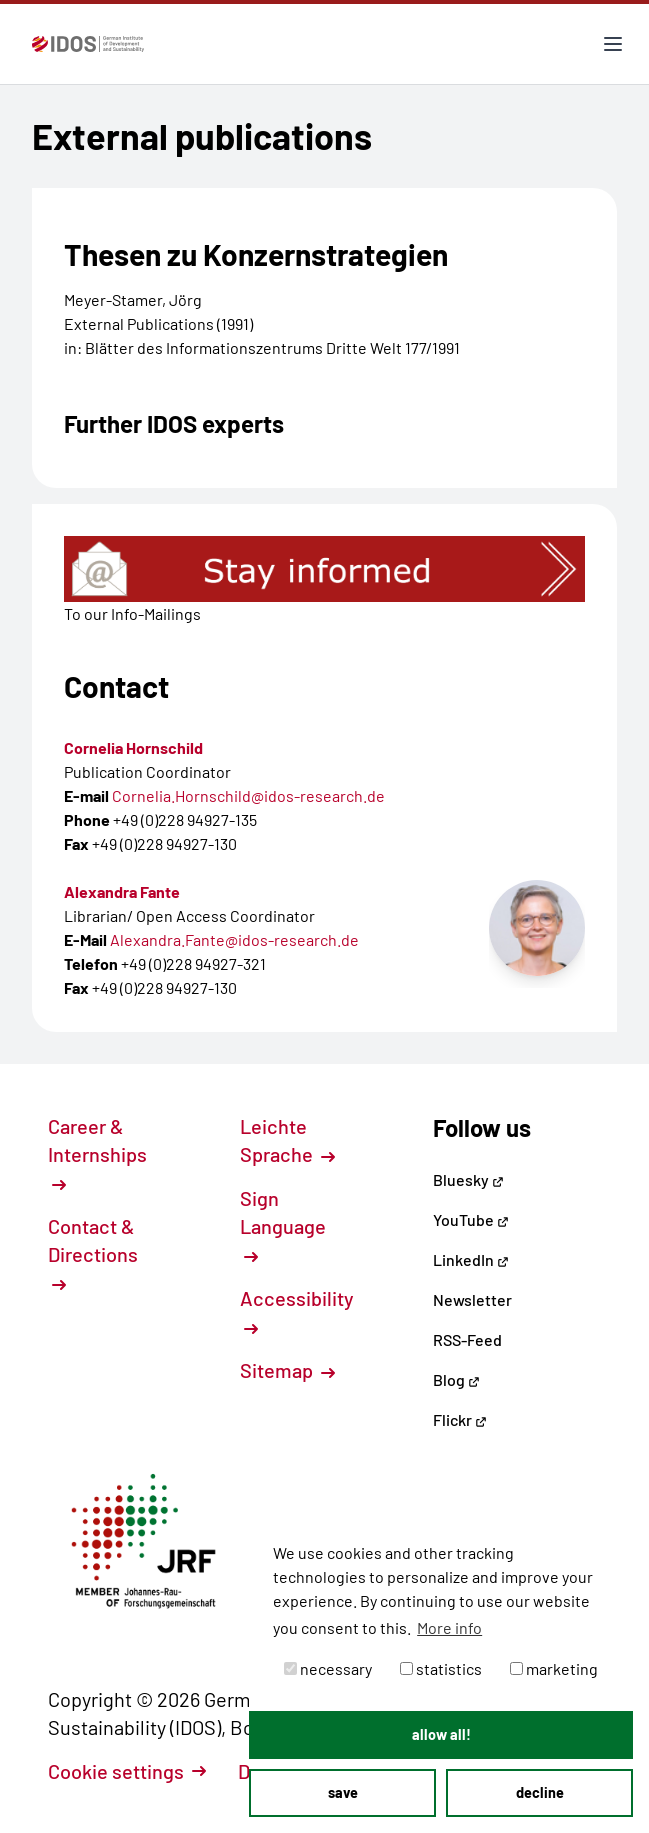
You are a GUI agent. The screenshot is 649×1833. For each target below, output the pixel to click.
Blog (456, 1379)
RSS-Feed (467, 1339)
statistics (441, 1668)
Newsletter (472, 1299)
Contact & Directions (93, 1253)
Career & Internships (97, 1153)
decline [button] (540, 1792)
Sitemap (287, 1370)
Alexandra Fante (122, 891)
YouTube (471, 1219)
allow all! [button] (441, 1734)
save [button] (343, 1792)
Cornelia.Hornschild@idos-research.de (248, 795)
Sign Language (283, 1225)
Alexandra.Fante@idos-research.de (234, 939)
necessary (328, 1668)
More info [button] (449, 1627)
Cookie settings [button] (127, 1771)
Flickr (460, 1419)
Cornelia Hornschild (133, 747)
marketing (554, 1668)
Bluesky (468, 1179)
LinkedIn (471, 1259)
